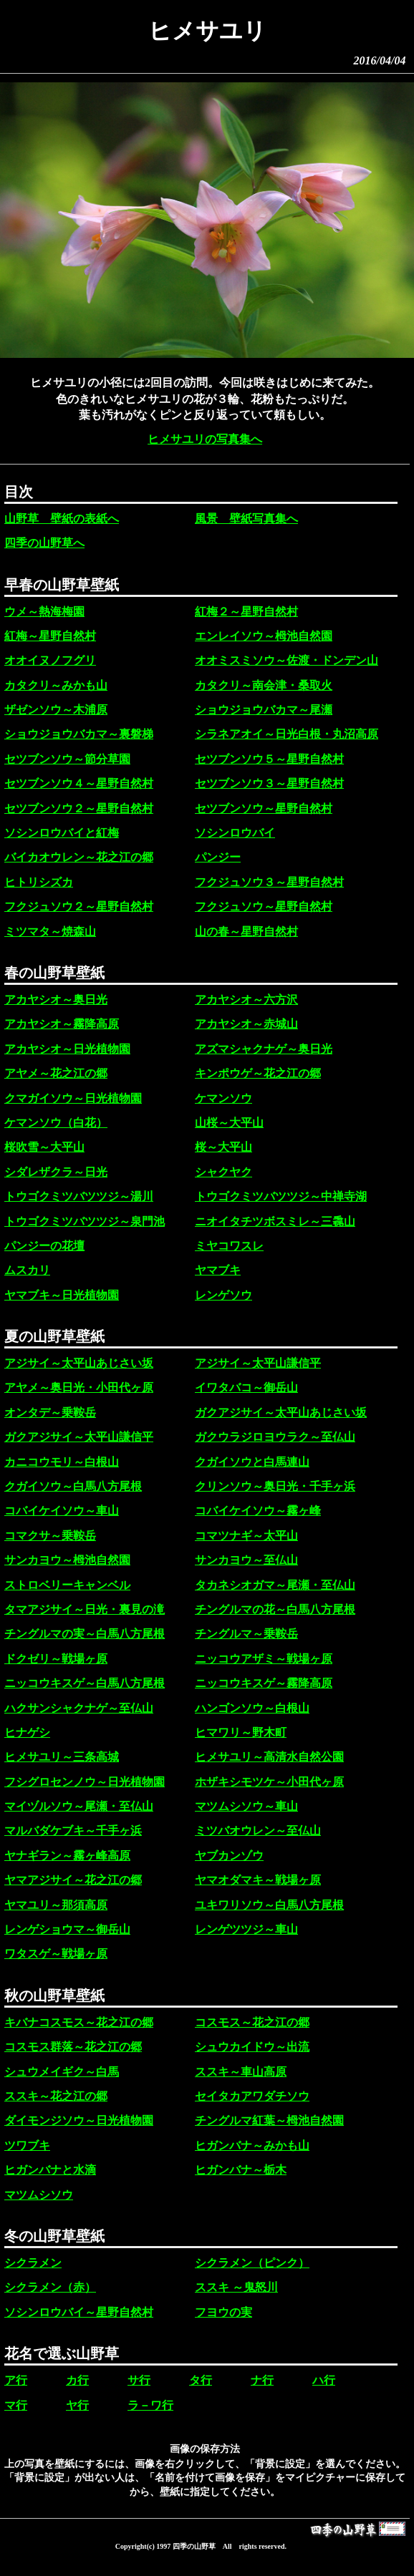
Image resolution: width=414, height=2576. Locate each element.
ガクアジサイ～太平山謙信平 (78, 1437)
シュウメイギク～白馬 (61, 2072)
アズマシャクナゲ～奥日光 (263, 1049)
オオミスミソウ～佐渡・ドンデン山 (286, 660)
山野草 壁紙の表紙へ (61, 518)
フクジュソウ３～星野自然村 (269, 882)
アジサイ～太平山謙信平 (258, 1363)
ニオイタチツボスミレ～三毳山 (275, 1221)
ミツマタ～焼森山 (50, 931)
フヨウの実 (223, 2312)
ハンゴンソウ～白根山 (252, 1708)
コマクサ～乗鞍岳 (50, 1536)
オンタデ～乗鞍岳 (50, 1412)
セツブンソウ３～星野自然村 (269, 783)
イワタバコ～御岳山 (246, 1387)
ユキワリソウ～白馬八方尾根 (269, 1905)
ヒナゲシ (27, 1732)
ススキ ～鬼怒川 (236, 2287)
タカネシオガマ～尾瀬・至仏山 (275, 1585)
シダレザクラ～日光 (55, 1172)
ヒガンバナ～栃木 (241, 2170)
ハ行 (323, 2380)
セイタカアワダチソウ (252, 2096)
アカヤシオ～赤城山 (246, 1024)
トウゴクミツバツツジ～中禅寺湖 (281, 1196)
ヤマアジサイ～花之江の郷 (73, 1880)
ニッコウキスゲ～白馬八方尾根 (84, 1683)
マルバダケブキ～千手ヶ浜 (73, 1830)
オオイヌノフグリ (50, 660)
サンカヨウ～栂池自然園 (67, 1560)
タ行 (200, 2380)
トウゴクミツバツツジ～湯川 (78, 1196)
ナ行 (262, 2380)
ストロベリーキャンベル (67, 1585)
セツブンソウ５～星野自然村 (269, 759)
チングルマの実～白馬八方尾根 (84, 1634)
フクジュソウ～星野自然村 (263, 906)
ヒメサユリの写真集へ (205, 439)
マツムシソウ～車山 (246, 1806)
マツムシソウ (38, 2195)
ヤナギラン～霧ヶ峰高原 (67, 1856)
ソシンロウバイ (235, 833)
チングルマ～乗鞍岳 (246, 1634)
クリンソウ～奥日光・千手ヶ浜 (275, 1486)
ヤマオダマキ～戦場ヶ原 (258, 1880)
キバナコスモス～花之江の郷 (78, 2022)
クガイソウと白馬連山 (252, 1462)
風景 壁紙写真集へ (246, 518)
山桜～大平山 (229, 1123)
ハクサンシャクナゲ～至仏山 (78, 1708)
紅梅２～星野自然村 (246, 612)
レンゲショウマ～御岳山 (67, 1929)
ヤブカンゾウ (229, 1856)
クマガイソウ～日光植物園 (73, 1098)
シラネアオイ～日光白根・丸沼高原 (286, 734)
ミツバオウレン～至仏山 (258, 1830)
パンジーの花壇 (44, 1246)
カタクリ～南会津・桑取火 (263, 685)
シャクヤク (223, 1172)
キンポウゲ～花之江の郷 (258, 1073)
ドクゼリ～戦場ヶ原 (55, 1659)
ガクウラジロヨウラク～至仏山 (275, 1437)
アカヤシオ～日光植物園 (67, 1049)
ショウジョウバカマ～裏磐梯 (78, 734)
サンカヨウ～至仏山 (246, 1560)
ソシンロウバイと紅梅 (61, 833)
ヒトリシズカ (38, 882)
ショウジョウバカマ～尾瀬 (263, 710)
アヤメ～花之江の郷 (55, 1073)
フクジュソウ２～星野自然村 (78, 906)
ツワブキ (27, 2145)
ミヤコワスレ (229, 1246)
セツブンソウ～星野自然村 (263, 808)
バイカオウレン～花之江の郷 (78, 857)
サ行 (138, 2380)
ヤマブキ (218, 1270)
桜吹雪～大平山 (44, 1147)
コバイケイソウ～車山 (61, 1511)
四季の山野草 (194, 2546)
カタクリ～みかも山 (55, 685)
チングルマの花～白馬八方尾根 (275, 1609)
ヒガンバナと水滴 (50, 2170)
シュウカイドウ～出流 (252, 2047)
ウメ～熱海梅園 (44, 612)
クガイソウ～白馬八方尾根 (73, 1486)
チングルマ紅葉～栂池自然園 (269, 2120)
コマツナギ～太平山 (246, 1536)
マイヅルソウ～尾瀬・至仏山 (78, 1806)
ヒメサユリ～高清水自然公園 (269, 1757)
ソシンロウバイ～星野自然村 (78, 2312)
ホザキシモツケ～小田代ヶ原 (269, 1782)
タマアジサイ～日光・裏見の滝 (84, 1609)
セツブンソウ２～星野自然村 (78, 808)
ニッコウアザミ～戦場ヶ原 (263, 1659)
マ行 (15, 2405)
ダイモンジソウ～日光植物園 (78, 2120)
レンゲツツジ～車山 (246, 1929)
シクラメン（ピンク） (252, 2263)
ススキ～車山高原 (241, 2072)
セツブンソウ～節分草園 (67, 759)
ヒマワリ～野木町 (241, 1732)
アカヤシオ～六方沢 (246, 999)
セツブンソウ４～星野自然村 (78, 783)
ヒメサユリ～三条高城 (61, 1757)
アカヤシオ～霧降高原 (61, 1024)
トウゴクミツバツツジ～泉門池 (84, 1221)
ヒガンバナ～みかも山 (252, 2145)
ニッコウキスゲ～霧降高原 (263, 1683)
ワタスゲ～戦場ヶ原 (55, 1954)
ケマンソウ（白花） (55, 1123)
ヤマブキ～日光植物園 (61, 1295)
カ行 (77, 2380)
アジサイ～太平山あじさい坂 (78, 1363)
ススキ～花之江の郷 (55, 2096)
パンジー (218, 857)
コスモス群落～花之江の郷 (73, 2047)
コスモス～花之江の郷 (252, 2022)
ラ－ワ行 (150, 2405)
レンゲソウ (223, 1295)
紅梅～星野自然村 (50, 636)
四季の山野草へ (44, 543)
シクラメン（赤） (50, 2287)
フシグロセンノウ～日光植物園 (84, 1782)
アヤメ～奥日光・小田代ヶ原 (78, 1387)
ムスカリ (27, 1270)
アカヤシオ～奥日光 (55, 999)
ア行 (15, 2380)
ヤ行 (77, 2405)
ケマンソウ (223, 1098)
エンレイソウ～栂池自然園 (263, 636)
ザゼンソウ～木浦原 (55, 710)
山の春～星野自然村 (246, 931)
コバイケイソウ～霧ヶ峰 (258, 1511)
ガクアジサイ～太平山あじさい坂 (281, 1412)
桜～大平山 (223, 1147)
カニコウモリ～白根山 (61, 1462)
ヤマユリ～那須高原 (55, 1905)
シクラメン (33, 2263)
